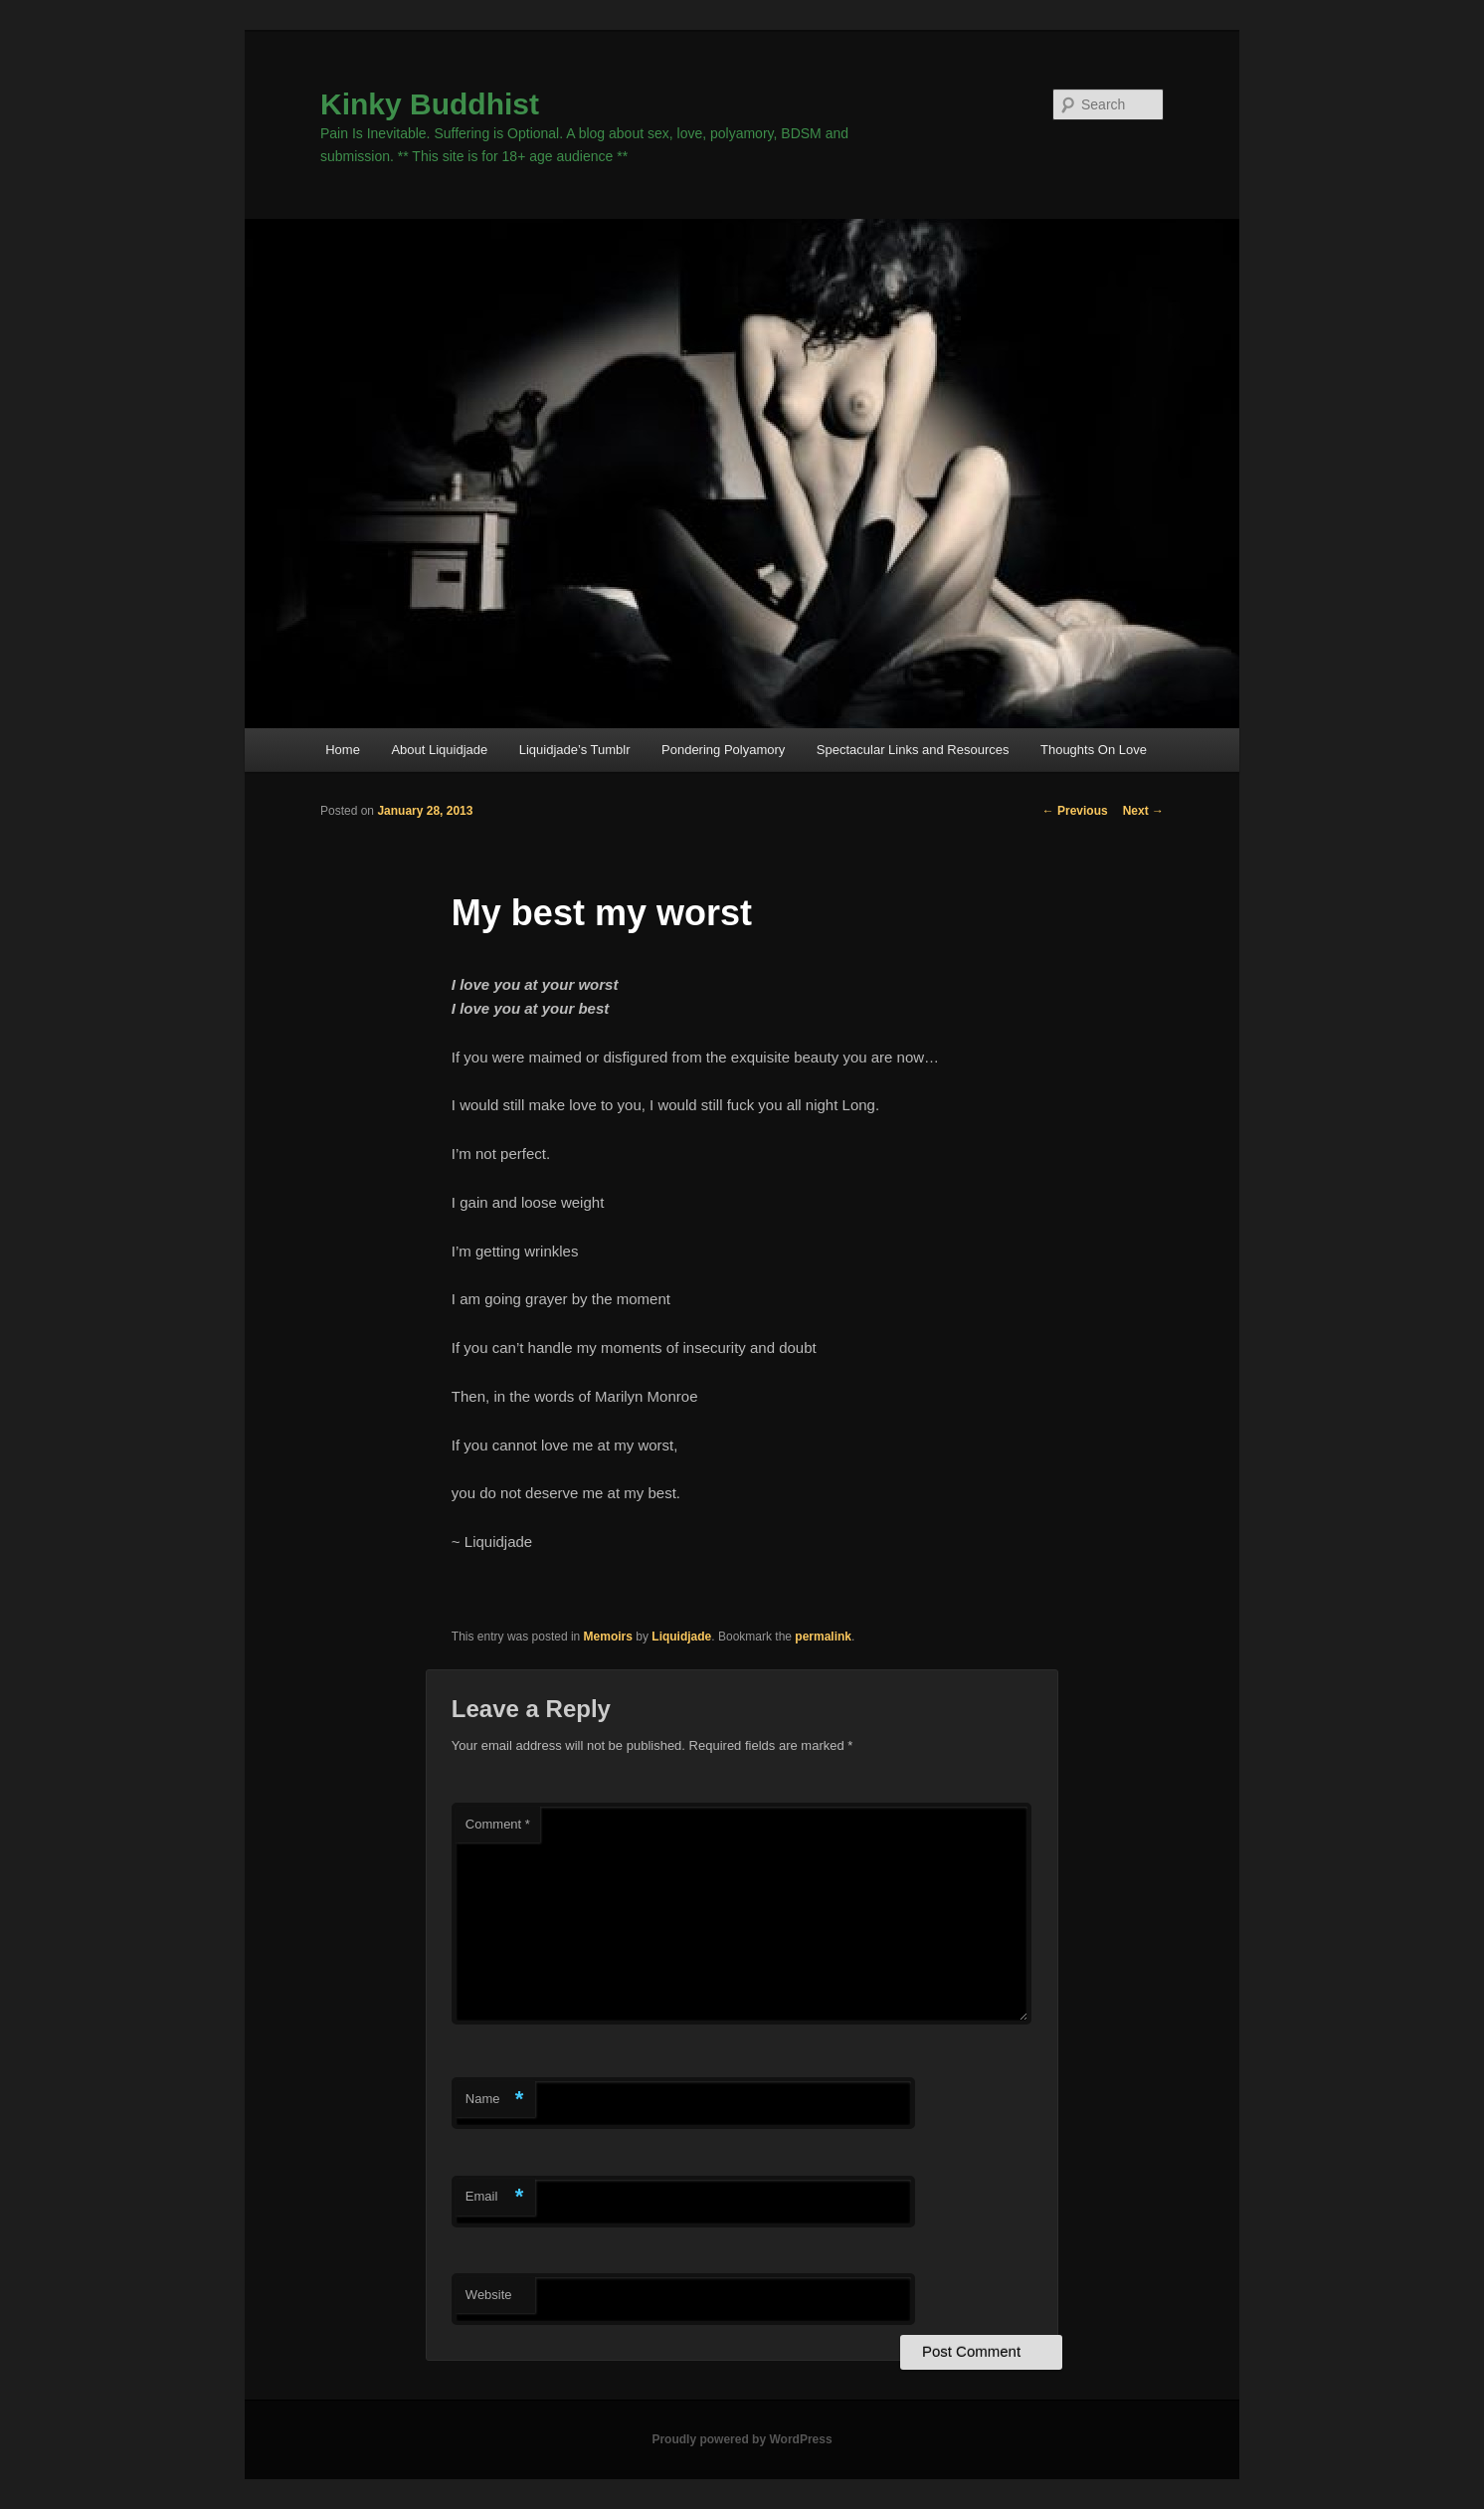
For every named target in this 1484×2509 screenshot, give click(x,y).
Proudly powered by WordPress (741, 2439)
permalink (823, 1636)
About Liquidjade (439, 749)
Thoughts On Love (1093, 749)
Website (488, 2294)
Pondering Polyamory (723, 749)
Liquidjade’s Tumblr (575, 749)
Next (1143, 811)
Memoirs (608, 1636)
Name (494, 2099)
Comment (497, 1824)
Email (494, 2197)
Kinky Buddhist (429, 104)
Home (342, 749)
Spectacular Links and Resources (913, 749)
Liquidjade (681, 1636)
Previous (1075, 811)
